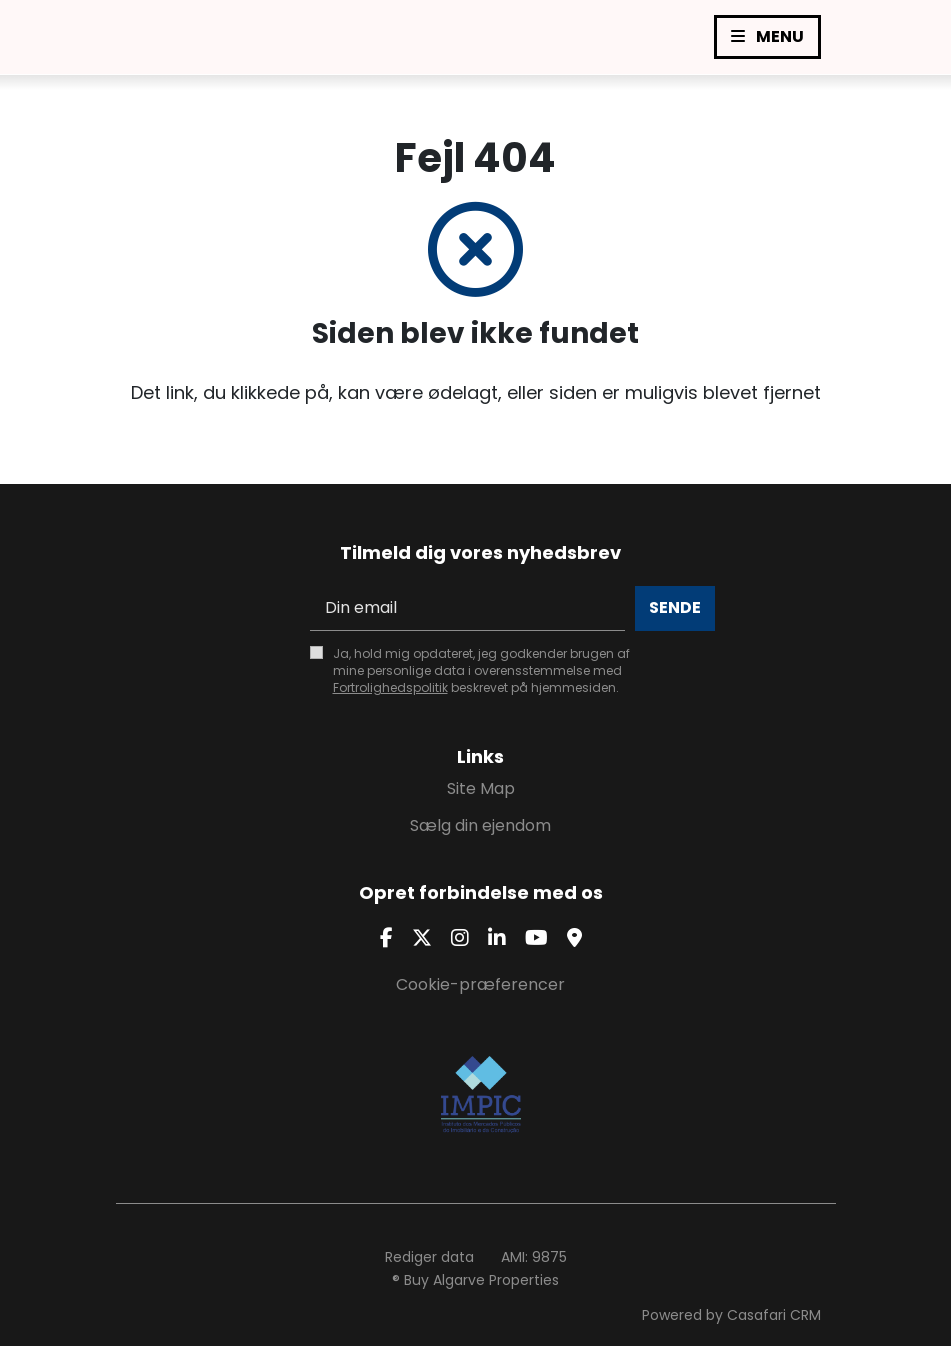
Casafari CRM (774, 1315)
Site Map (481, 788)
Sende (675, 607)
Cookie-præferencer (480, 984)
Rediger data (429, 1257)
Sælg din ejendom (480, 825)
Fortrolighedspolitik (390, 687)
